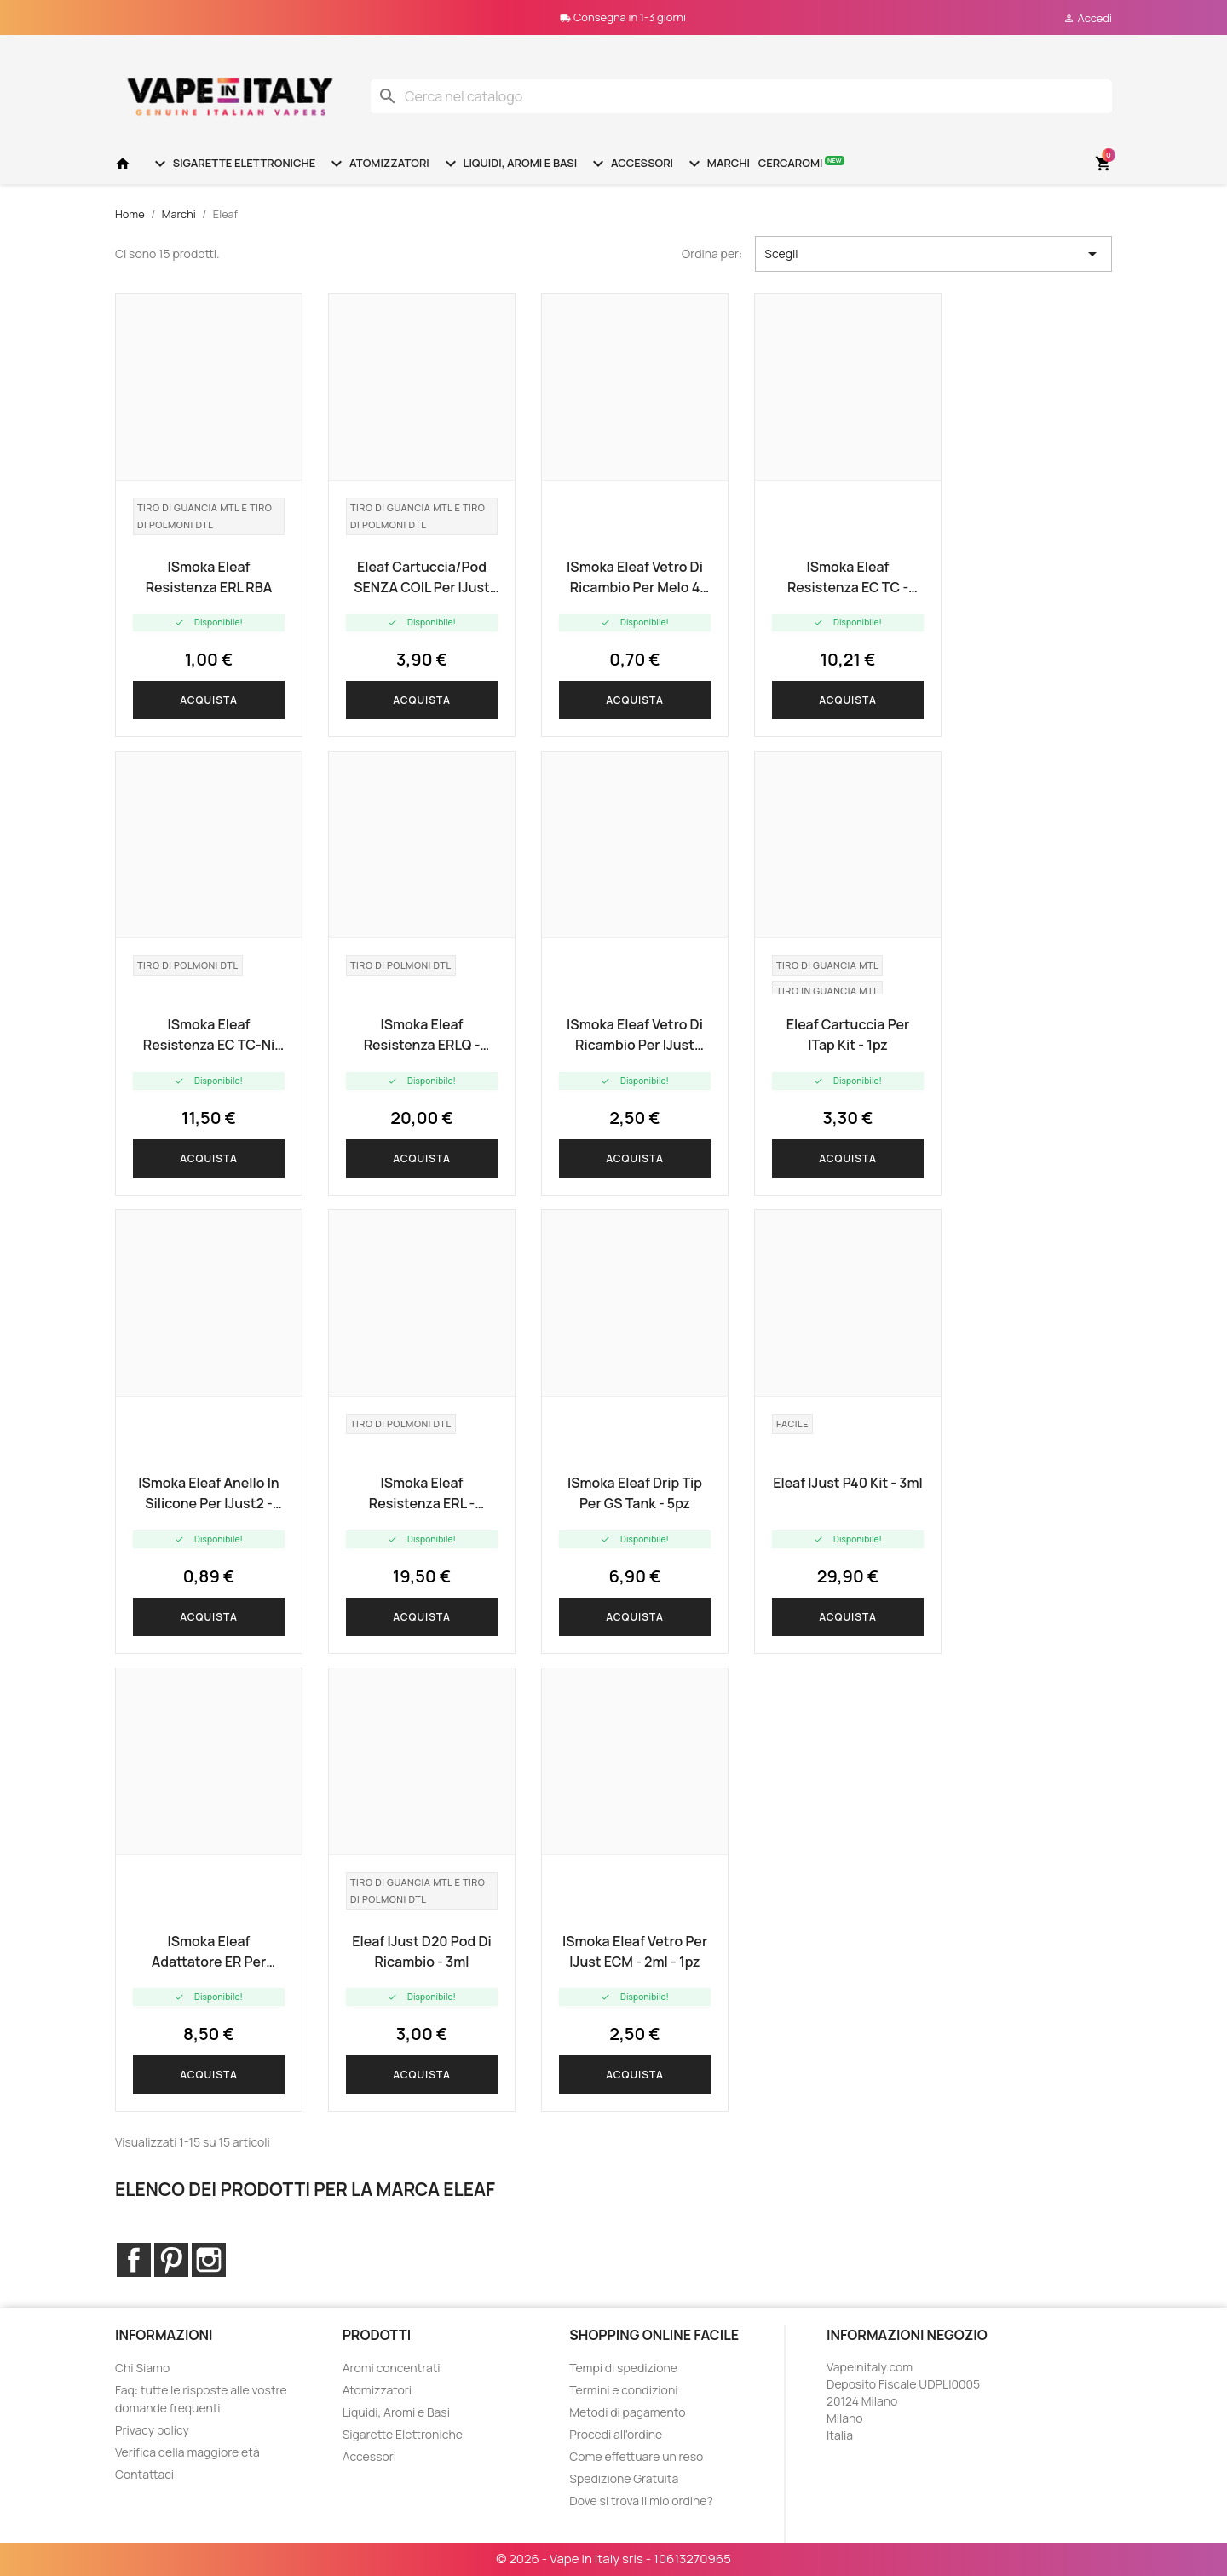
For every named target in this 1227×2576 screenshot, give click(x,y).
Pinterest (171, 2260)
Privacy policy (152, 2430)
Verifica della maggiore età (187, 2452)
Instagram (209, 2260)
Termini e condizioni (623, 2390)
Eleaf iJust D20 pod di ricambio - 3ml (421, 1951)
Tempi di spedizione (623, 2368)
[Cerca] (741, 96)
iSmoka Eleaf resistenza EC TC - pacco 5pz (847, 577)
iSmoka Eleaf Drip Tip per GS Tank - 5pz (634, 1493)
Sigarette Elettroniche (232, 163)
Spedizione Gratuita (623, 2478)
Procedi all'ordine (615, 2434)
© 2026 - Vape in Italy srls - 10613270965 (613, 2558)
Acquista (209, 700)
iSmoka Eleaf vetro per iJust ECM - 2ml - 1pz (634, 1951)
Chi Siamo (142, 2368)
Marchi (717, 163)
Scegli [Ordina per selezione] (933, 254)
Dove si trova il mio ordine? (641, 2500)
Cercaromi (801, 162)
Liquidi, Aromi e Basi (509, 163)
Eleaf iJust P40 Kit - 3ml (848, 1482)
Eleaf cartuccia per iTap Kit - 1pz (848, 1034)
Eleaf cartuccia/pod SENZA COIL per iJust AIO (422, 577)
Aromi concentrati (392, 2368)
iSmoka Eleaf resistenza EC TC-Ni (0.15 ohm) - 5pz (209, 1035)
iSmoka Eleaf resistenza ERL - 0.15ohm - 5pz (422, 1493)
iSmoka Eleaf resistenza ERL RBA (209, 576)
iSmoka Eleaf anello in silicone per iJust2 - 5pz (208, 1493)
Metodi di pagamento (627, 2412)
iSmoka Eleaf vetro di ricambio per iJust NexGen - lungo (635, 1035)
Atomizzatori (377, 163)
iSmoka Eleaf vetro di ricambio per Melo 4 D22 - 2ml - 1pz (635, 577)
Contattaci (144, 2474)
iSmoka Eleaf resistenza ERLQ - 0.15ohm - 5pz (422, 1035)
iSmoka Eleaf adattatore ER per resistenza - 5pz (209, 1952)
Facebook (134, 2260)
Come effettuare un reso (636, 2456)
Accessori (630, 163)
